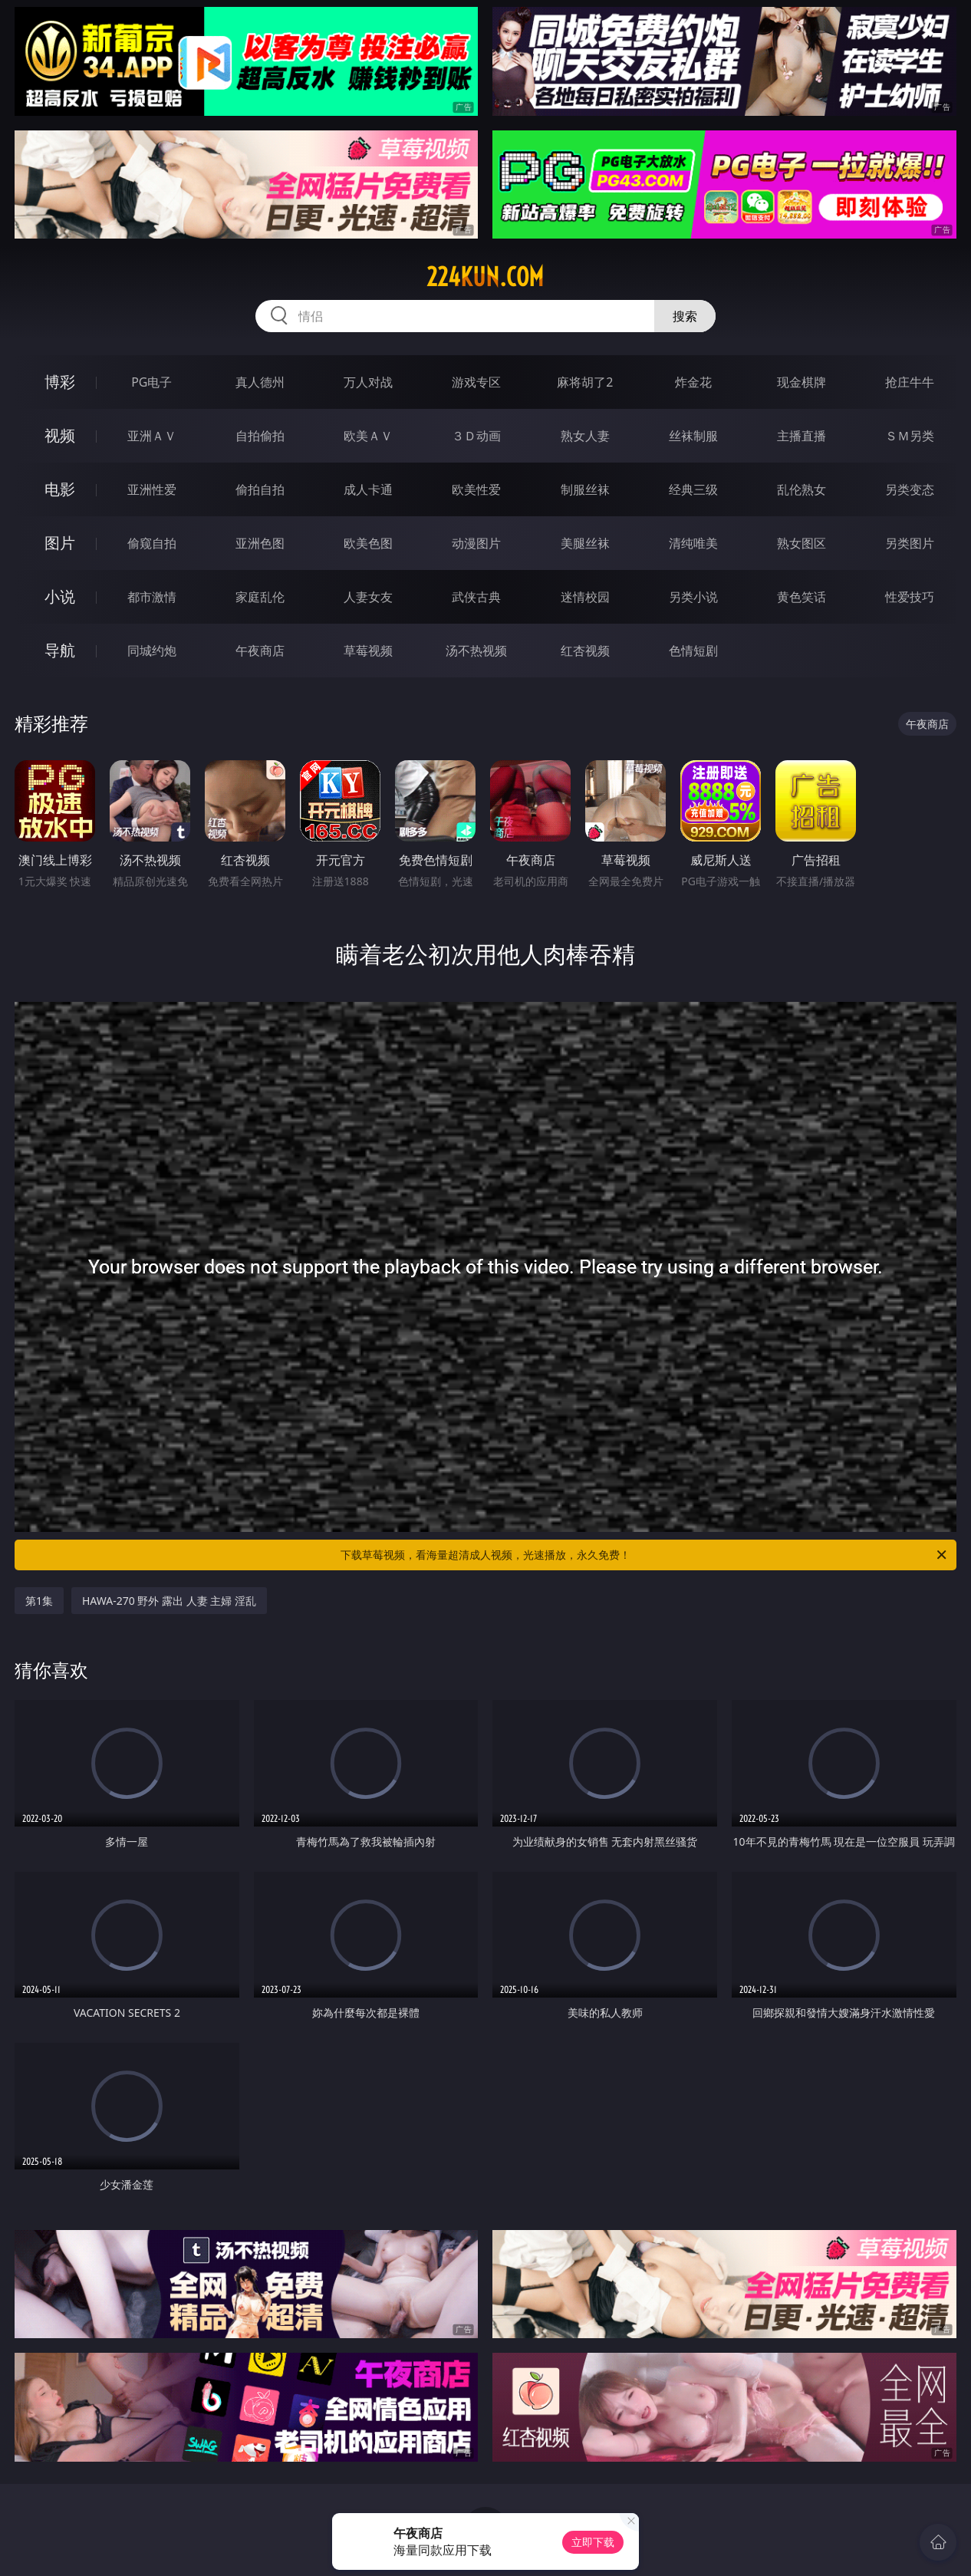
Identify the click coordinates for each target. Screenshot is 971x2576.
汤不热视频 (476, 650)
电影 (59, 489)
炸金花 (693, 382)
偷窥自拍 (151, 543)
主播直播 (801, 435)
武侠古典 (476, 596)
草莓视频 (368, 650)
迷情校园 (585, 596)
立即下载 (592, 2542)
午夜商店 (260, 650)
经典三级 (693, 489)
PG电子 (151, 382)
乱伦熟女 (801, 489)
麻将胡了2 (585, 382)
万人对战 (368, 382)
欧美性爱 (476, 489)
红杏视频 (585, 650)
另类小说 (693, 596)
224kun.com (485, 277)
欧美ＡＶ (368, 435)
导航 (59, 650)
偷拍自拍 (260, 489)
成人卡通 (368, 489)
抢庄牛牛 (909, 382)
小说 (59, 596)
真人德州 (260, 382)
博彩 (59, 381)
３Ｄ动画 (476, 435)
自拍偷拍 (260, 435)
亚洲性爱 (151, 489)
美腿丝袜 (585, 543)
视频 (59, 435)
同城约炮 (151, 650)
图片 (59, 542)
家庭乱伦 (260, 596)
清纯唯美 (693, 543)
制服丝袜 (585, 489)
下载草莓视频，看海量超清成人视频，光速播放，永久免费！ (645, 1555)
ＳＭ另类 (909, 435)
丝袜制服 (693, 435)
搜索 (685, 316)
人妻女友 (368, 596)
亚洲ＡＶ (151, 435)
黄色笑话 (801, 596)
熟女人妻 (585, 435)
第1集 (39, 1600)
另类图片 (909, 543)
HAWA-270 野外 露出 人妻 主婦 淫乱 (169, 1600)
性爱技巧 (909, 596)
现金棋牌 (801, 382)
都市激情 (151, 596)
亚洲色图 (260, 543)
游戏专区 (476, 382)
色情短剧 (693, 650)
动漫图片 (476, 543)
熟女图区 (801, 543)
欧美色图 (368, 543)
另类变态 (909, 489)
